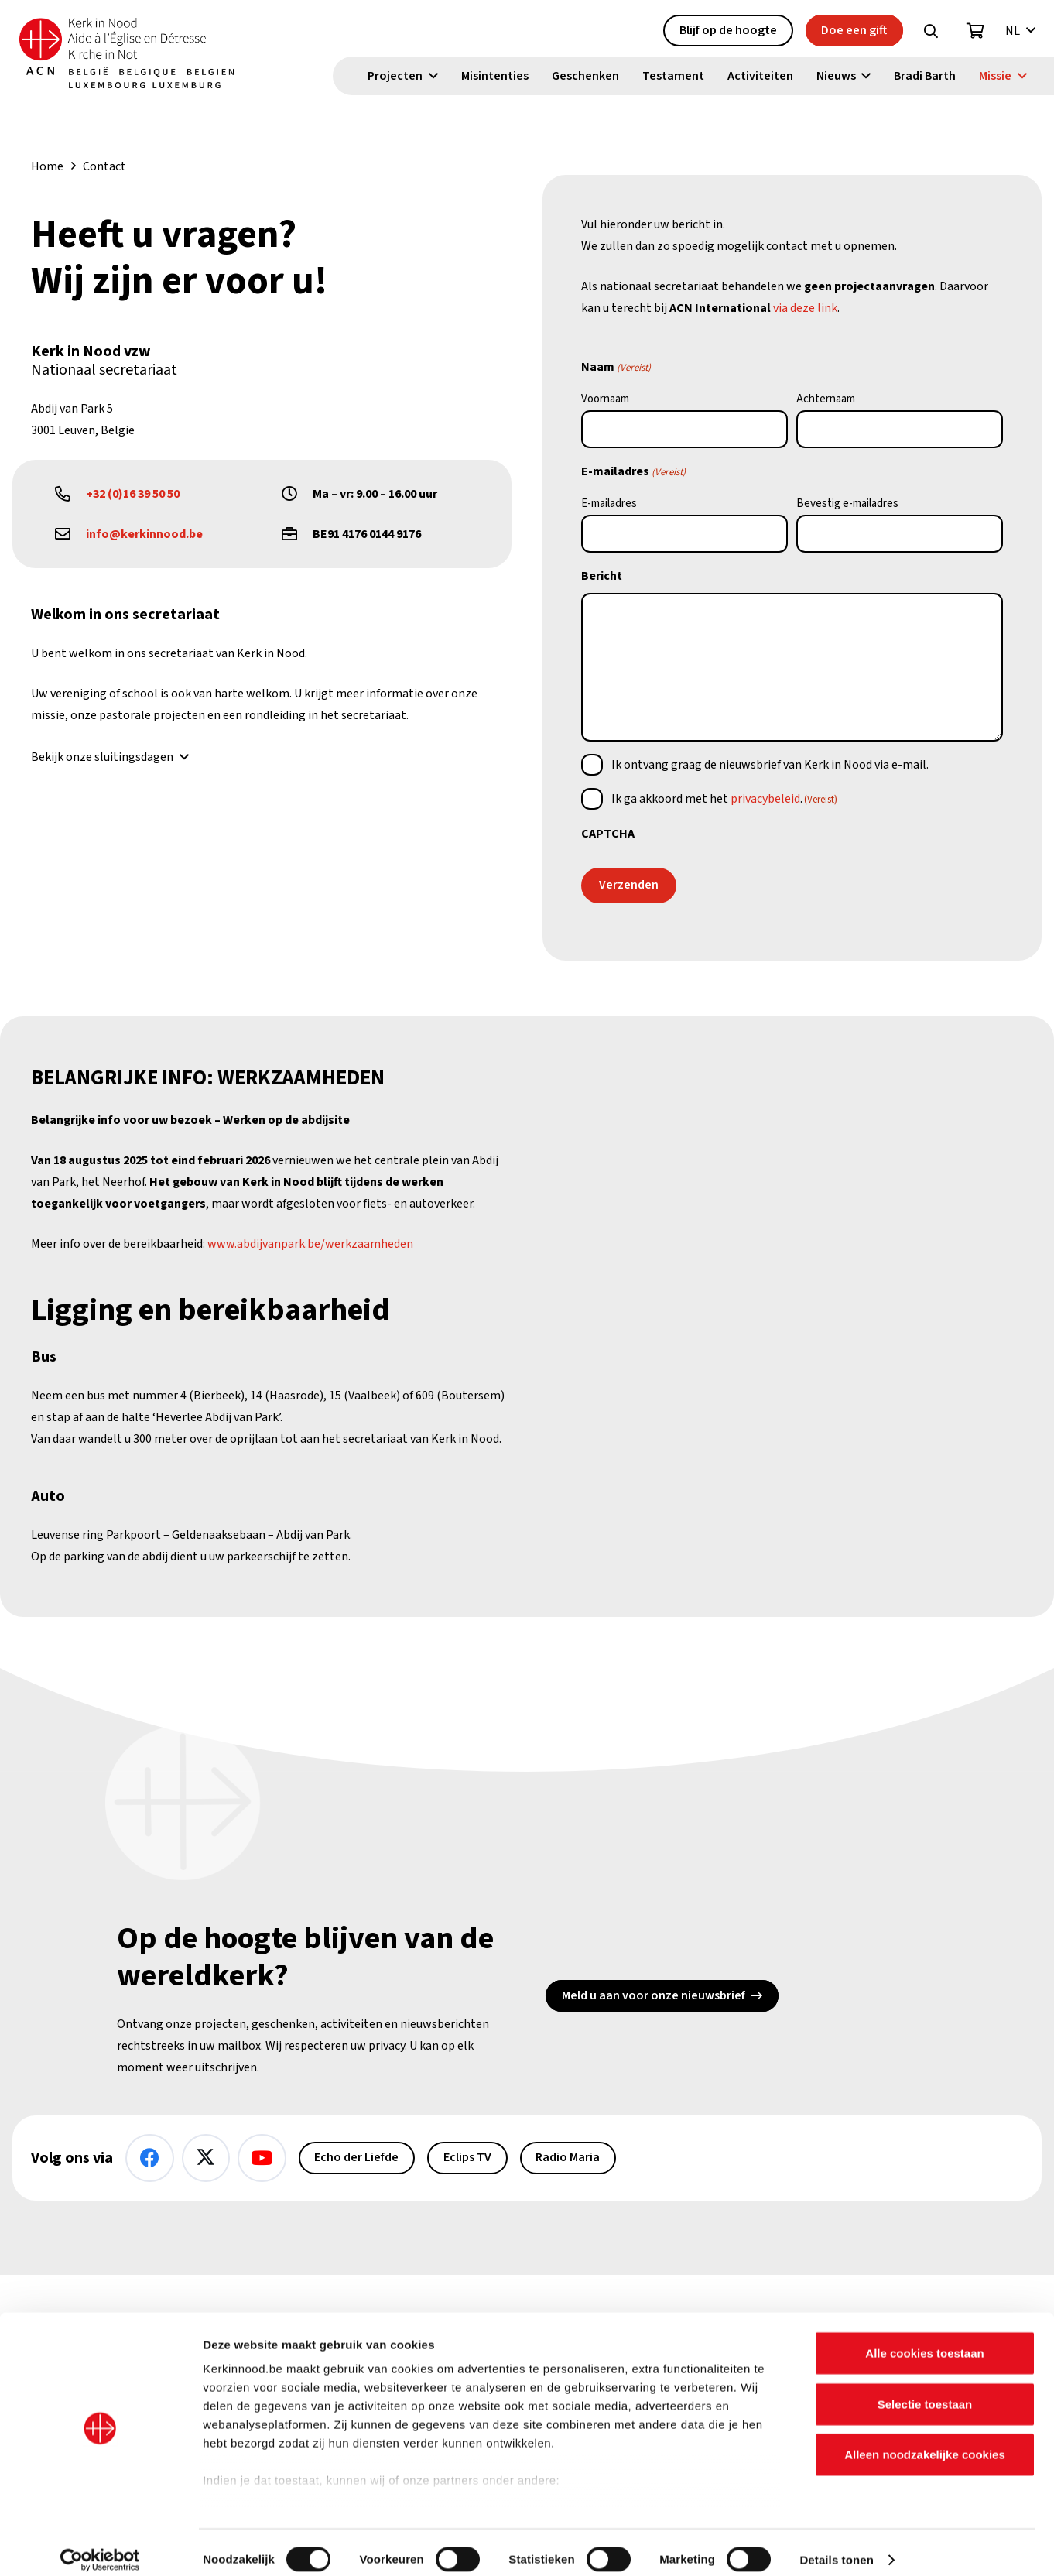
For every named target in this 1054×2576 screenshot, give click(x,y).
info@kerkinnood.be (144, 534)
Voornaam (605, 399)
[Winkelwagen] (976, 31)
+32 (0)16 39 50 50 (133, 493)
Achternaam (825, 399)
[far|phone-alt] (70, 494)
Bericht (601, 575)
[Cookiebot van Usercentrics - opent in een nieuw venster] (100, 2545)
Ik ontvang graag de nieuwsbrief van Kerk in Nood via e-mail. (770, 764)
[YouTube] (262, 2158)
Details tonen (836, 2545)
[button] (930, 31)
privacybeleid (765, 798)
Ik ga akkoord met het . (724, 798)
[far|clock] (297, 494)
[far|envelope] (70, 534)
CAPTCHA (608, 833)
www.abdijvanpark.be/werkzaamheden (310, 1243)
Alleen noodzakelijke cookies (924, 2441)
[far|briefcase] (297, 534)
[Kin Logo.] (137, 54)
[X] (206, 2158)
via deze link (805, 308)
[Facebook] (149, 2158)
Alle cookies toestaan (924, 2339)
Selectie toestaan (925, 2389)
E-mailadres (609, 503)
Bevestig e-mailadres (847, 503)
